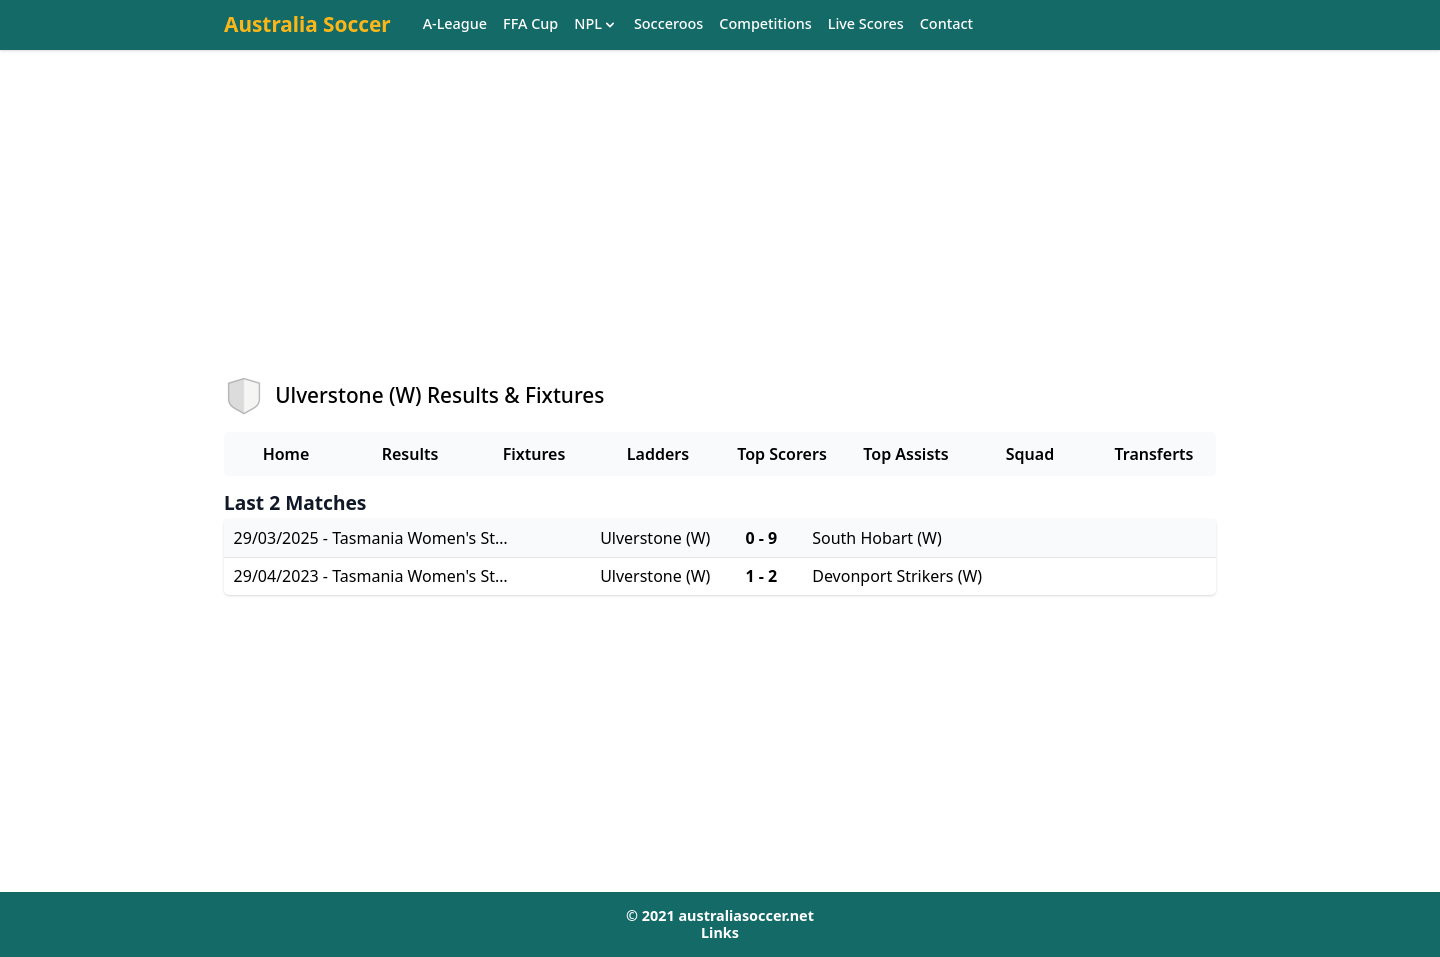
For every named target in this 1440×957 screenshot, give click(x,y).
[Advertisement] (720, 231)
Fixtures (534, 454)
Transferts (1153, 454)
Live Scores (866, 24)
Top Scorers (782, 454)
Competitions (765, 24)
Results (410, 454)
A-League (455, 24)
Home (286, 454)
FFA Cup (530, 24)
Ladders (658, 454)
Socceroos (668, 24)
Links (720, 932)
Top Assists (905, 454)
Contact (946, 24)
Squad (1030, 454)
